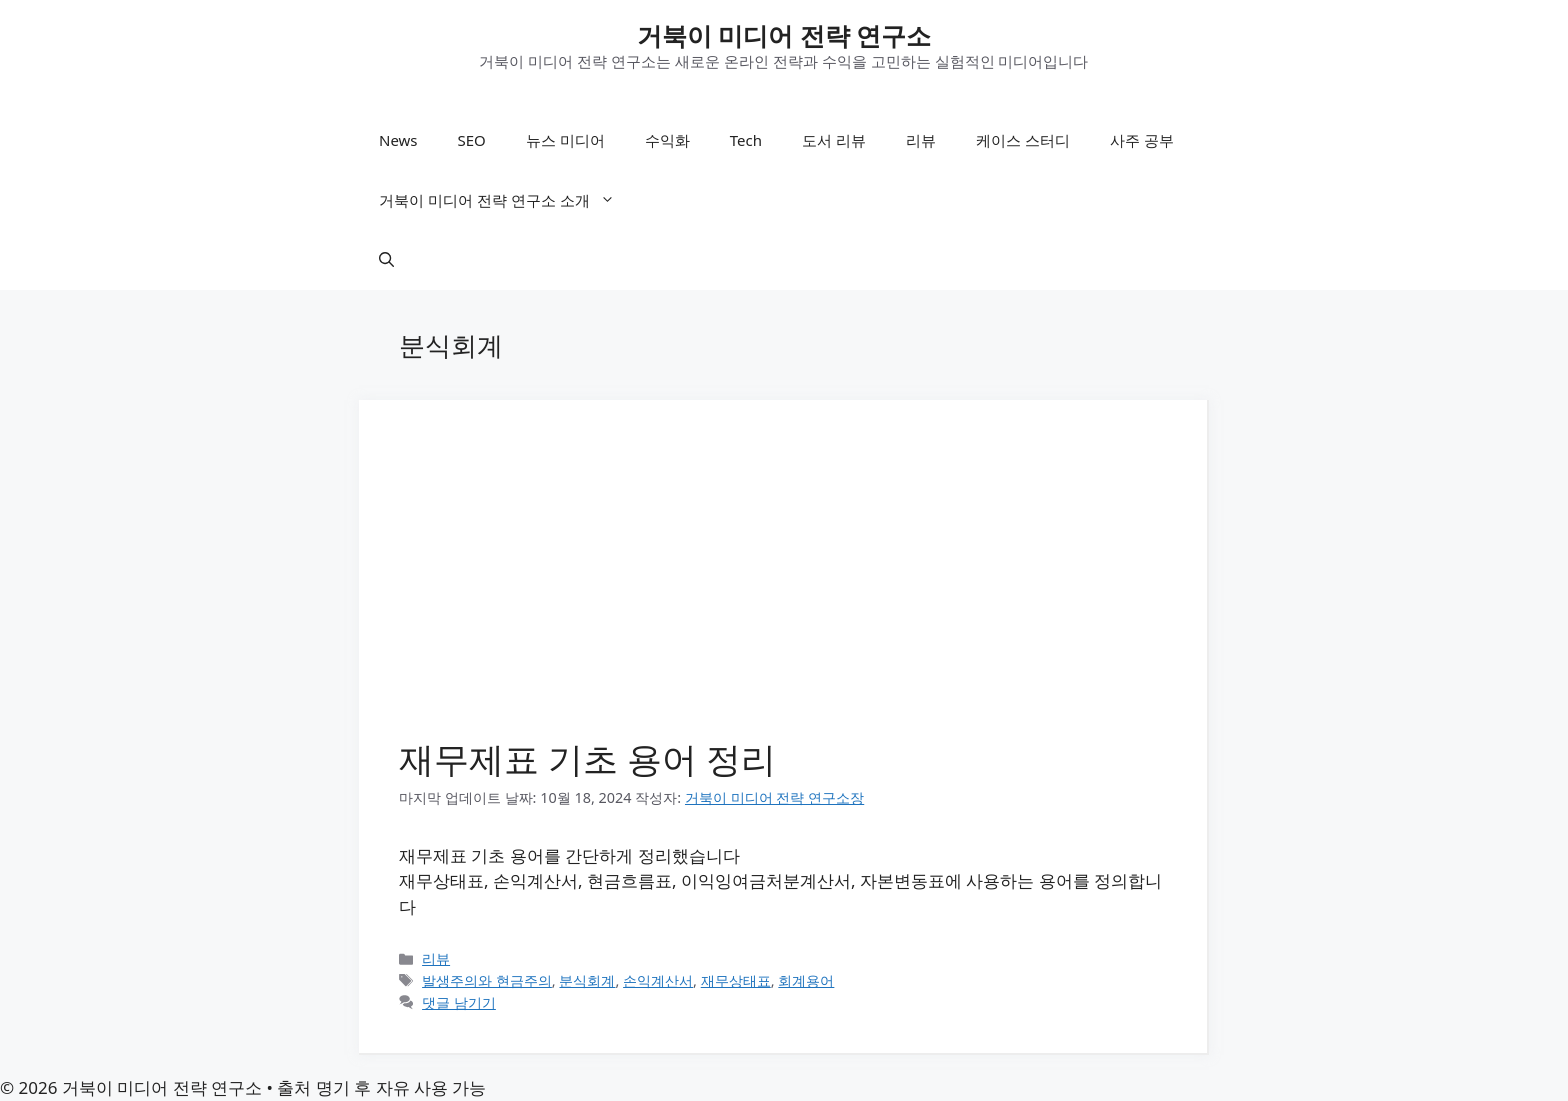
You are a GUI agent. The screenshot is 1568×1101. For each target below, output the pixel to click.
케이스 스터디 (1023, 140)
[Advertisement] (783, 590)
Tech (746, 140)
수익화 (667, 140)
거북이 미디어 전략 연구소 (784, 35)
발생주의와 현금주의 (487, 980)
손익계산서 (658, 980)
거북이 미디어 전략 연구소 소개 (507, 200)
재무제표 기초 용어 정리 (587, 758)
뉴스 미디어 (565, 140)
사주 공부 (1142, 140)
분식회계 (587, 980)
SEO (472, 140)
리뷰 (921, 140)
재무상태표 (736, 980)
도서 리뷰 (834, 140)
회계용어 (806, 980)
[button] (386, 260)
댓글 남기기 (459, 1002)
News (398, 140)
